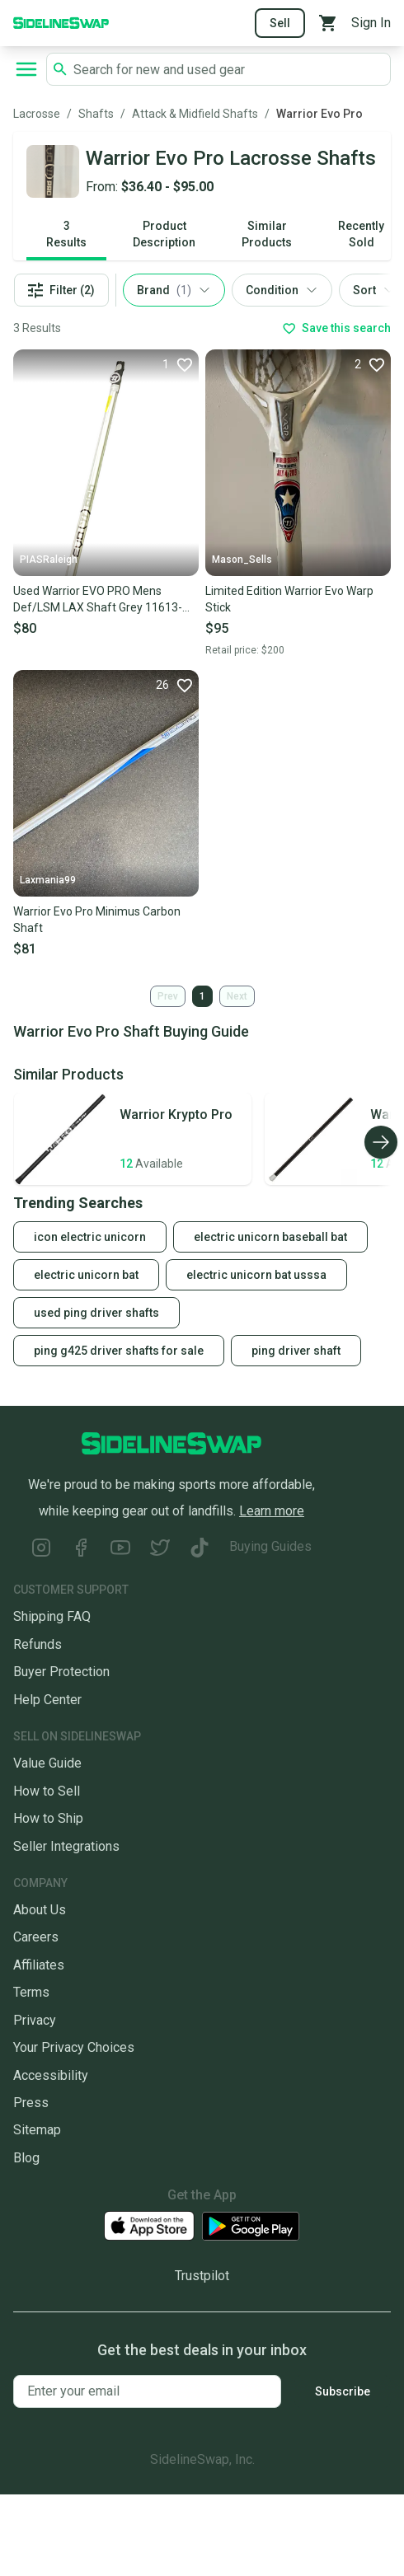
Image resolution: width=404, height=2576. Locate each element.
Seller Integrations (66, 1846)
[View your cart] (328, 23)
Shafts (96, 113)
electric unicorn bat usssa (256, 1274)
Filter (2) (61, 290)
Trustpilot (202, 2275)
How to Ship (48, 1818)
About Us (39, 1910)
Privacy (34, 2020)
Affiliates (38, 1965)
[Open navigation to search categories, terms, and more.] (26, 69)
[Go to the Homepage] (61, 22)
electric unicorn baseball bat (270, 1237)
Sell (280, 23)
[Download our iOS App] (149, 2226)
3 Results (66, 234)
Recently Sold (361, 234)
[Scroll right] (380, 1142)
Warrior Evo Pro (319, 113)
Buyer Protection (61, 1671)
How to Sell (46, 1791)
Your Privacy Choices (73, 2047)
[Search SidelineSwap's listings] (228, 69)
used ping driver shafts (96, 1312)
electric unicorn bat (86, 1274)
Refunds (37, 1644)
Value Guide (47, 1763)
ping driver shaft (296, 1350)
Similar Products (267, 234)
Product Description (164, 234)
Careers (36, 1937)
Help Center (47, 1699)
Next (237, 996)
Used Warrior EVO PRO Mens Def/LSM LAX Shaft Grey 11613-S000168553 (97, 600)
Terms (31, 1992)
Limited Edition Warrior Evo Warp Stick (289, 599)
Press (31, 2102)
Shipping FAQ (52, 1616)
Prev (167, 996)
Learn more (271, 1511)
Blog (26, 2158)
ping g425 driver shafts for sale (119, 1350)
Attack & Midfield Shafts (195, 113)
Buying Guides (270, 1546)
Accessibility (50, 2075)
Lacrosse (36, 113)
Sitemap (37, 2130)
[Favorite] (177, 364)
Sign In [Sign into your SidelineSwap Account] (371, 22)
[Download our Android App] (250, 2226)
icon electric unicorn (90, 1237)
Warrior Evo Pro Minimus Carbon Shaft (97, 919)
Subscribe (342, 2391)
